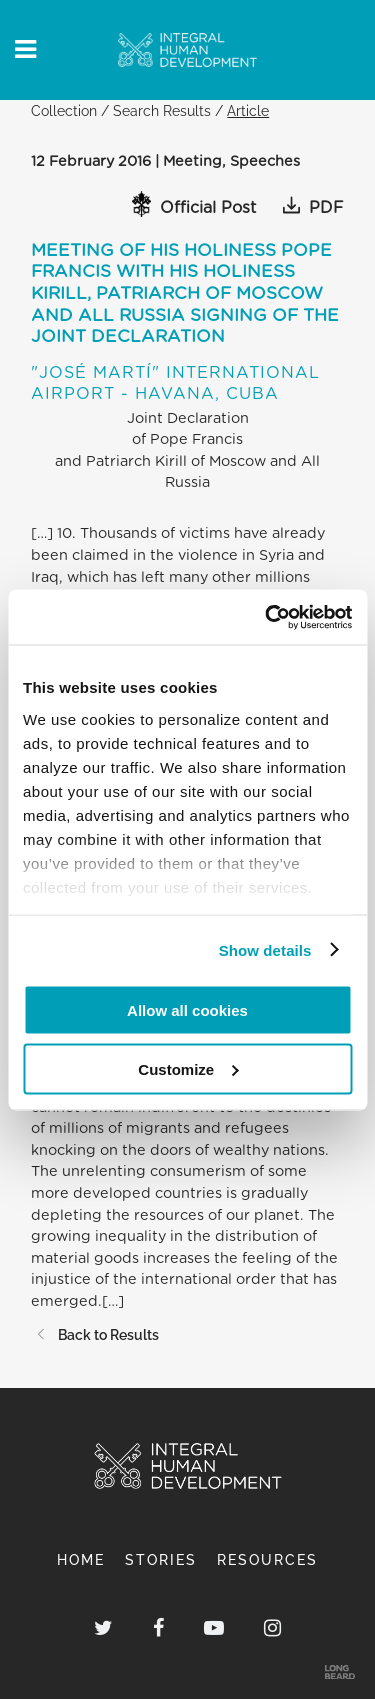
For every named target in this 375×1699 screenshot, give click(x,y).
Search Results (162, 110)
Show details (265, 949)
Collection (64, 110)
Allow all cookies (187, 1010)
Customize (188, 1068)
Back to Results (95, 1334)
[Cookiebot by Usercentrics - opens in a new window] (267, 617)
